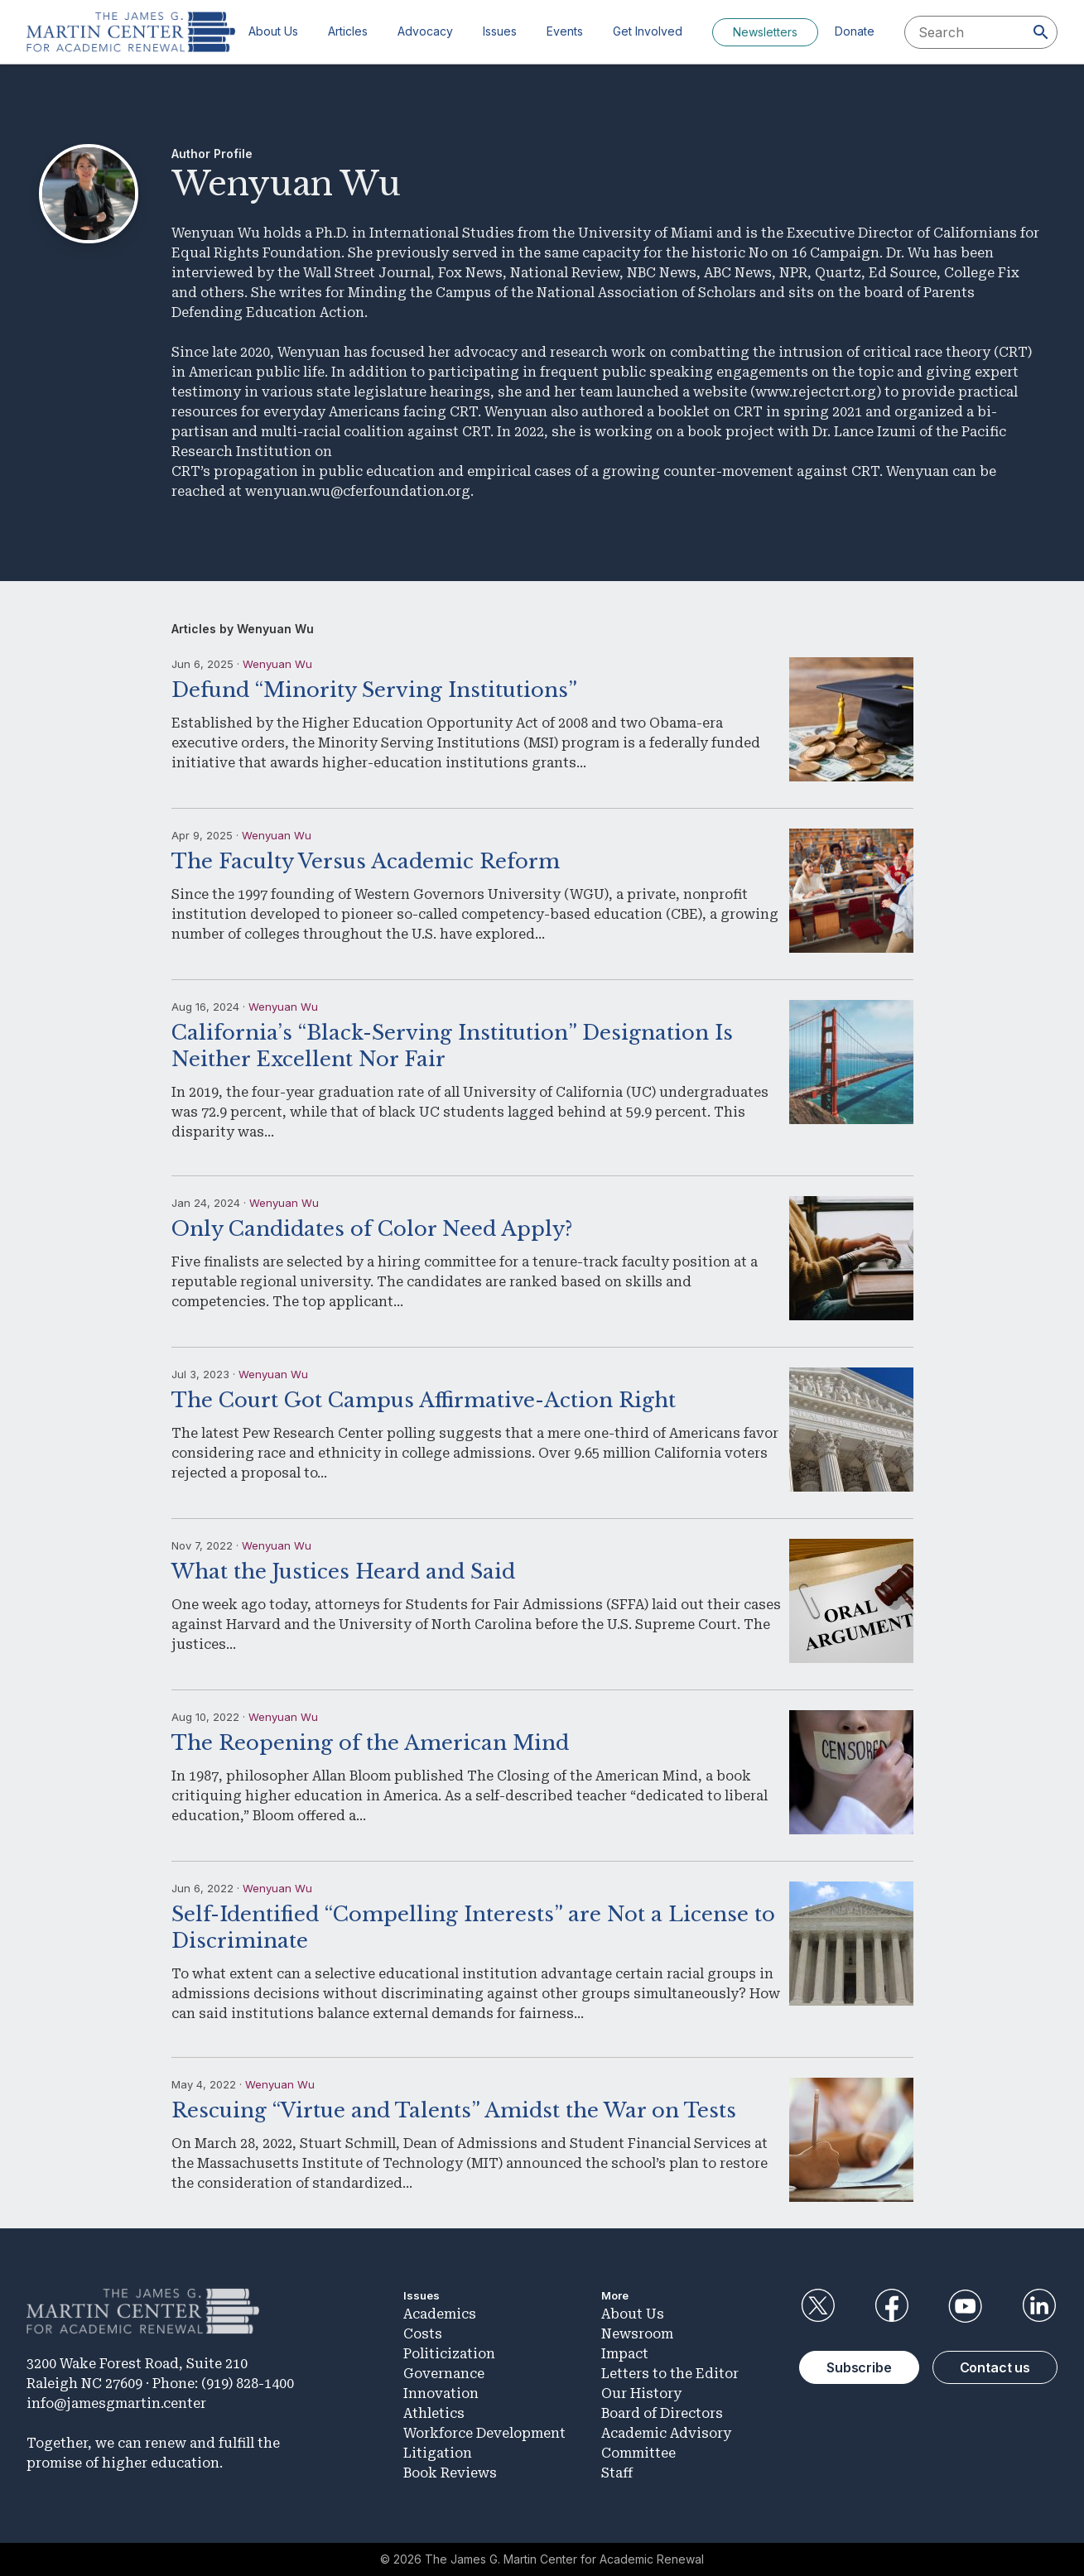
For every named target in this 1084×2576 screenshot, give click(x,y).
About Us (273, 31)
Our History (641, 2393)
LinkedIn (1039, 2306)
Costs (422, 2334)
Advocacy (425, 31)
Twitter (817, 2306)
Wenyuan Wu (277, 663)
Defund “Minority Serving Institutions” (374, 690)
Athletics (434, 2413)
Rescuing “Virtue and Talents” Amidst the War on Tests (453, 2110)
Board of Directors (662, 2413)
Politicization (449, 2354)
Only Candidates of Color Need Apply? (371, 1229)
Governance (443, 2373)
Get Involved (647, 31)
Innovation (441, 2393)
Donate (854, 31)
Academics (439, 2314)
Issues (500, 31)
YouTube (965, 2306)
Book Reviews (450, 2473)
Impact (624, 2354)
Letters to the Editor (670, 2373)
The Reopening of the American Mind (370, 1743)
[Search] (1041, 32)
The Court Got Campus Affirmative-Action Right (423, 1400)
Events (565, 31)
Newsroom (637, 2334)
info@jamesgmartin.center (116, 2403)
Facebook (891, 2306)
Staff (617, 2473)
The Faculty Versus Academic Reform (365, 861)
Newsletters (765, 32)
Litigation (437, 2453)
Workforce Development (484, 2433)
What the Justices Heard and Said (343, 1572)
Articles (348, 31)
